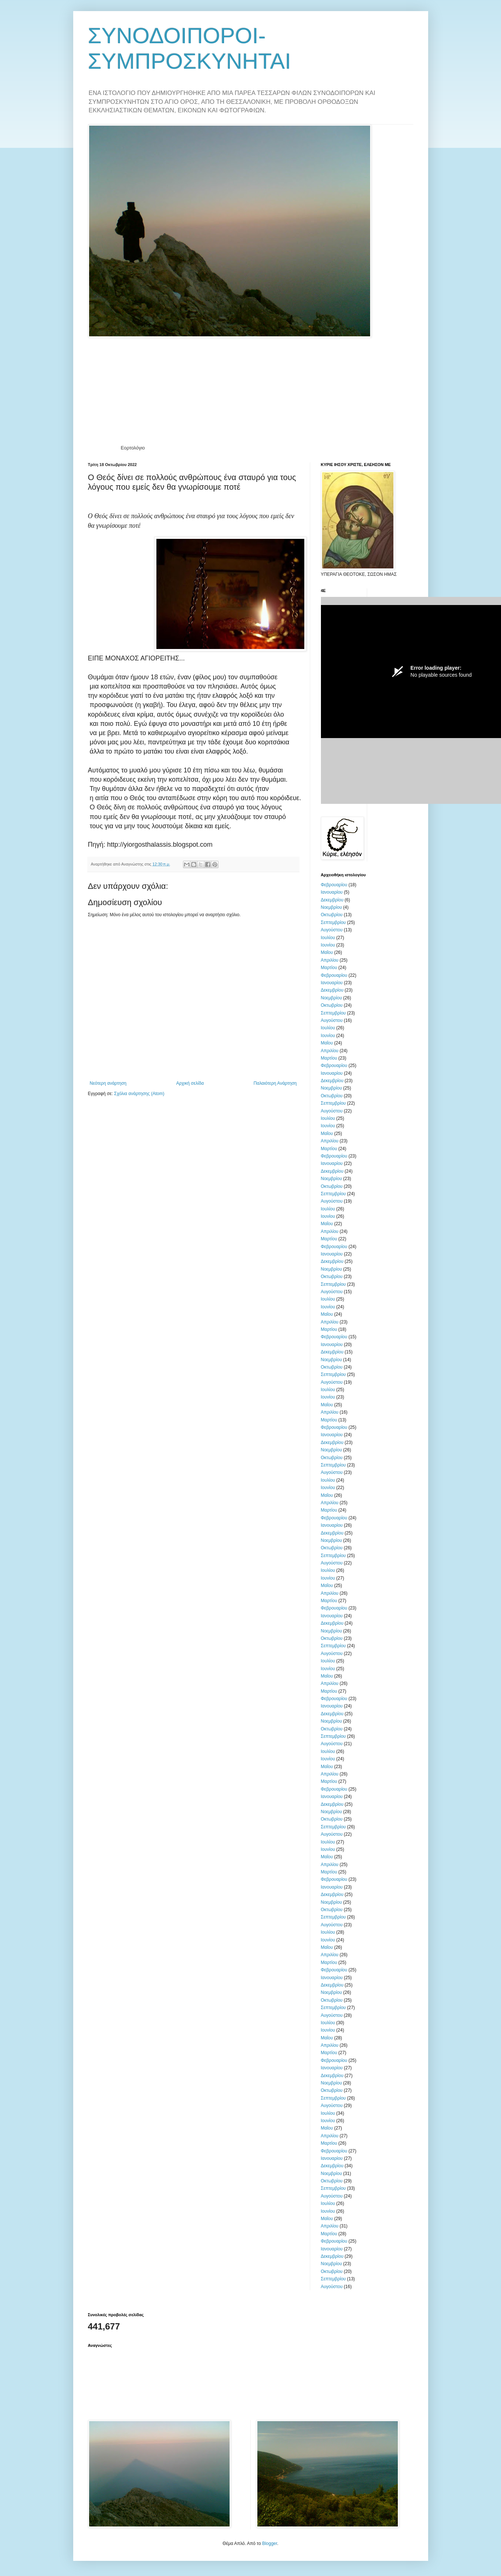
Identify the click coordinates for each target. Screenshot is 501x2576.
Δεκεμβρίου (332, 900)
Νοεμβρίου (331, 907)
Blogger (269, 2543)
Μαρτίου (329, 967)
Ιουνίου (328, 945)
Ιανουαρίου (332, 892)
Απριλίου (330, 960)
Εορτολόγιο (133, 448)
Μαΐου (327, 952)
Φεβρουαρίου (334, 884)
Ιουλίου (328, 937)
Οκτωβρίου (332, 914)
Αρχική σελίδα (190, 1083)
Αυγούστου (332, 929)
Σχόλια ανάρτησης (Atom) (139, 1093)
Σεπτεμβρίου (333, 922)
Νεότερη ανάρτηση (108, 1083)
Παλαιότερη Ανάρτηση (275, 1083)
